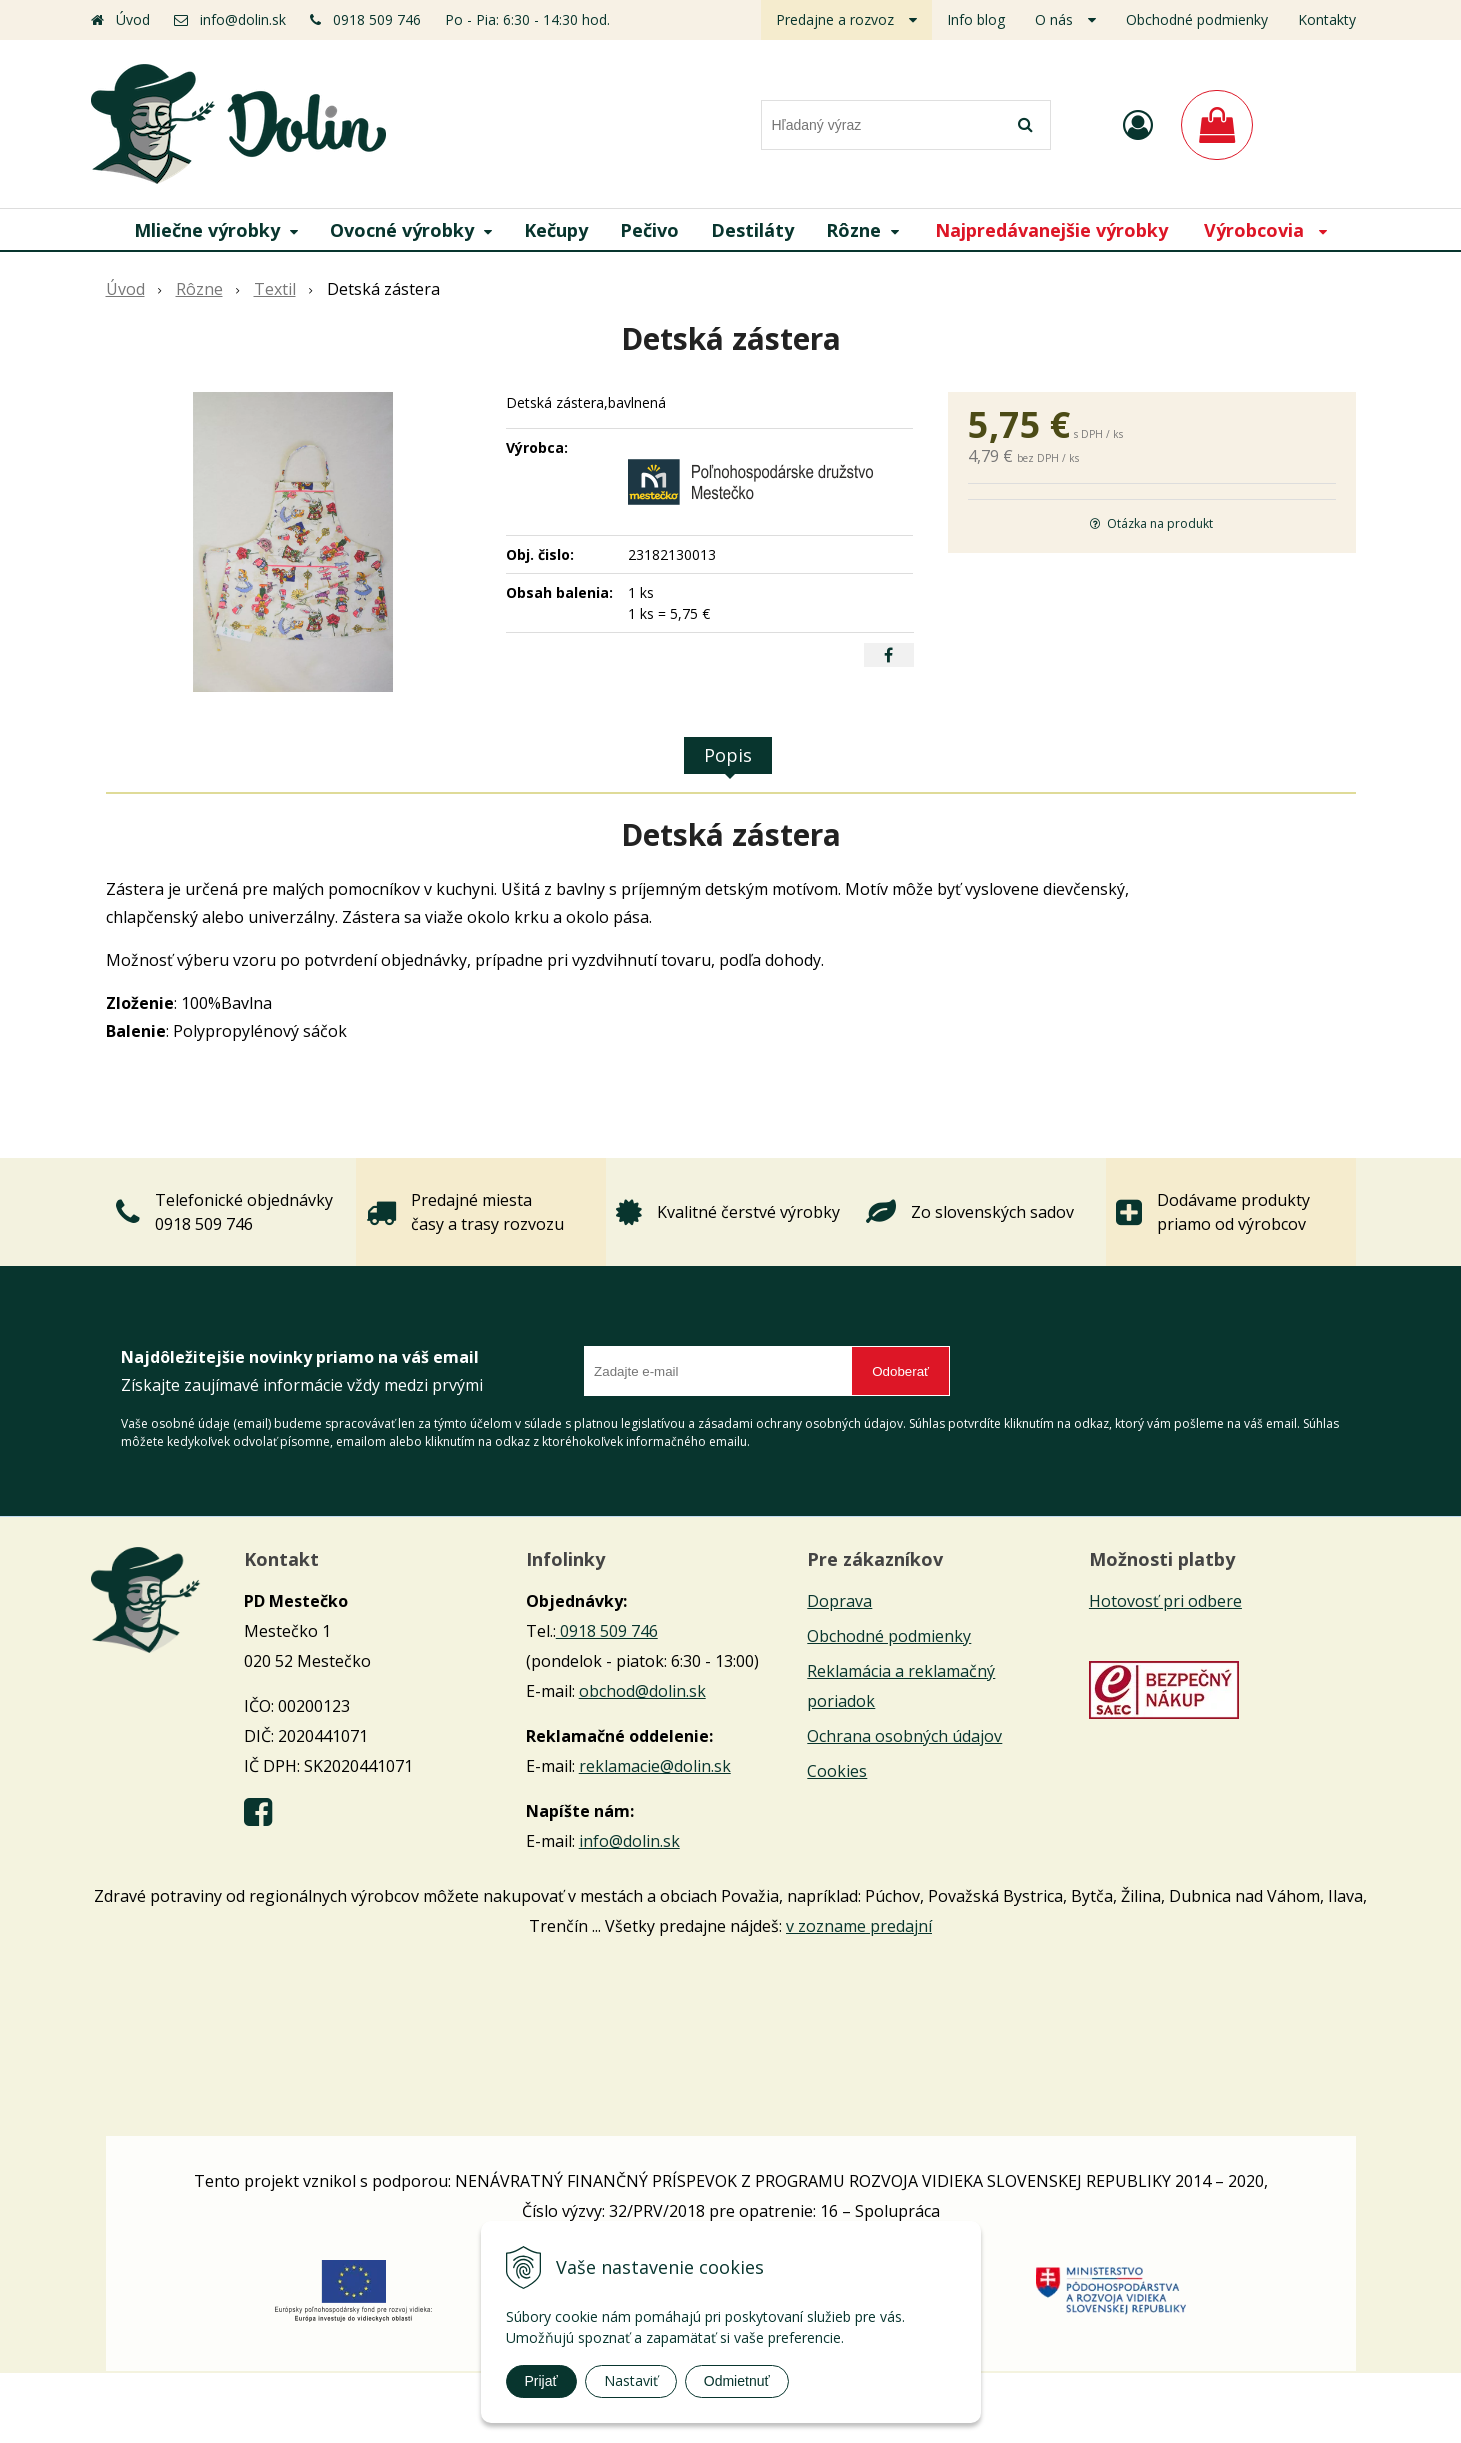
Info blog (976, 19)
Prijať (541, 2381)
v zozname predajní (859, 1926)
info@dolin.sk (243, 19)
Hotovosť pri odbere (1165, 1601)
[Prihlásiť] (1138, 124)
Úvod (133, 19)
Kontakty (1327, 19)
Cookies (837, 1771)
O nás (1054, 19)
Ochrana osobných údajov (904, 1736)
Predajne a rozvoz (835, 19)
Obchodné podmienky (1197, 19)
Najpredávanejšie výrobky (1051, 230)
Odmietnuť (737, 2381)
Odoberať (900, 1371)
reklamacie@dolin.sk (655, 1766)
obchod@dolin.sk (642, 1691)
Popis (728, 755)
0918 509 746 (377, 19)
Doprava (839, 1601)
